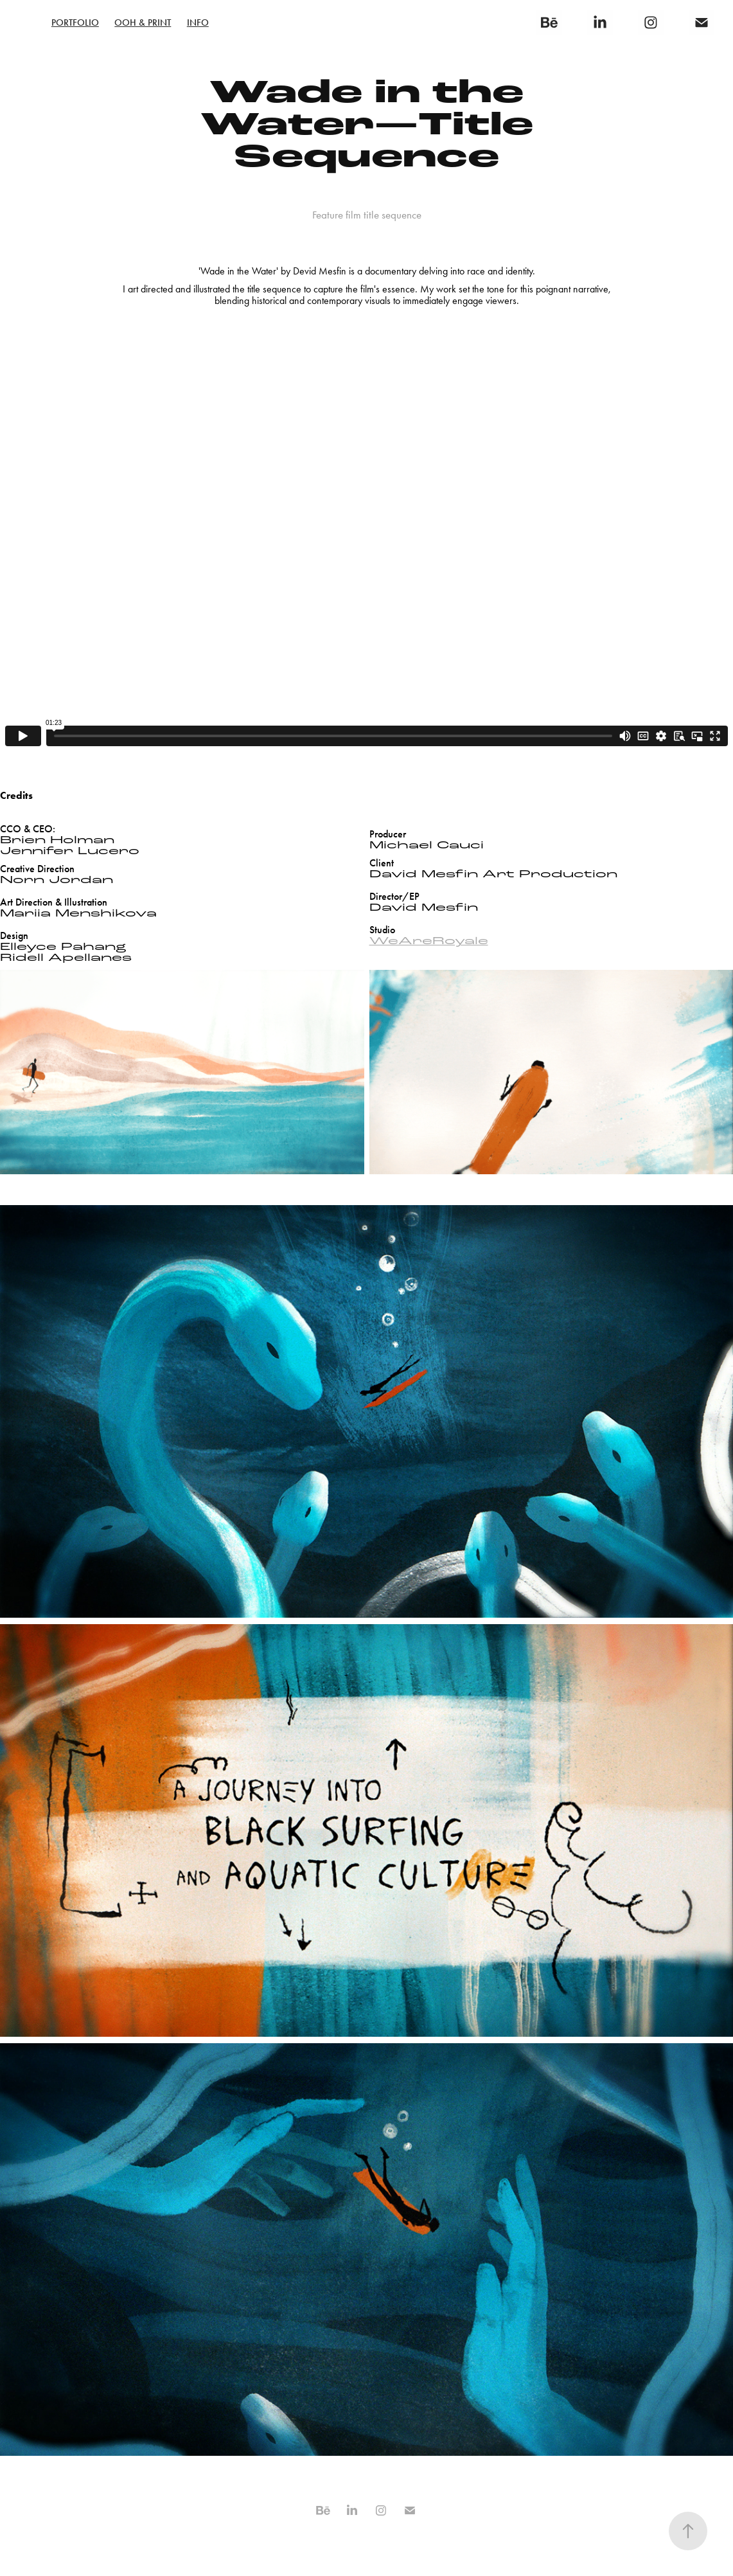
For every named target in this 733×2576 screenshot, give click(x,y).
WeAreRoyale (428, 941)
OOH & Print (142, 22)
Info (198, 22)
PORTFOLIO (75, 22)
